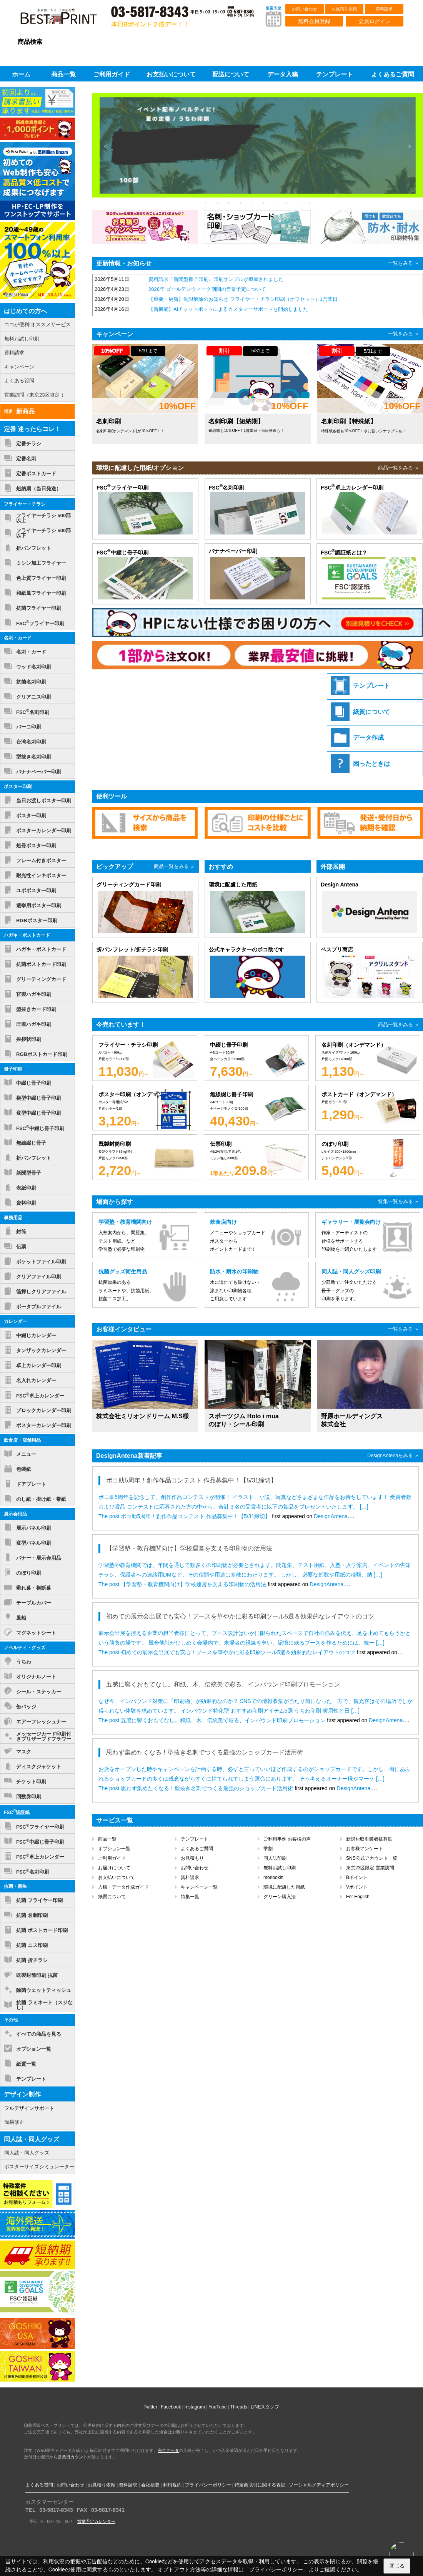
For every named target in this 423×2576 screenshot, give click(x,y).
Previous (106, 145)
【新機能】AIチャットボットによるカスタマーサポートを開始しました (228, 309)
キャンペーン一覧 (199, 1887)
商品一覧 (107, 1839)
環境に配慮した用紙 (284, 1887)
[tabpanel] (257, 146)
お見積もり (192, 1858)
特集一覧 (190, 1896)
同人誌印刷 (274, 1858)
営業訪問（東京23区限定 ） (35, 395)
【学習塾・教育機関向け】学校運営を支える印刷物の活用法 (193, 1584)
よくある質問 (19, 380)
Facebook (171, 2407)
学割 (268, 1848)
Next (409, 145)
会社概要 (150, 2485)
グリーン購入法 (279, 1896)
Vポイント (357, 1887)
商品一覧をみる (395, 468)
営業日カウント (72, 2457)
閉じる (397, 2566)
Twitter (150, 2407)
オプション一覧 (114, 1848)
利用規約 (172, 2485)
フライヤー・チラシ (24, 504)
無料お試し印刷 (279, 1868)
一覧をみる (400, 263)
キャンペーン (19, 367)
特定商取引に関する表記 (260, 2485)
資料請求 (384, 9)
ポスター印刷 (18, 786)
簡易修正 (14, 2122)
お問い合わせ (304, 9)
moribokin (273, 1877)
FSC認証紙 (17, 1812)
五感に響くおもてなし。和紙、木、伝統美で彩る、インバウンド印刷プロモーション (223, 1720)
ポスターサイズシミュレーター (39, 2166)
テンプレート (194, 1839)
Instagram (195, 2407)
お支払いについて (116, 1877)
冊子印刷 (13, 1069)
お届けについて (114, 1868)
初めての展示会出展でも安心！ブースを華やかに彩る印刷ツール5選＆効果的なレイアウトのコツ (238, 1652)
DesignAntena (331, 1516)
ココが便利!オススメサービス (37, 324)
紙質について (112, 1896)
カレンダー (15, 1321)
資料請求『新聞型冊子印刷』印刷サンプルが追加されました (215, 279)
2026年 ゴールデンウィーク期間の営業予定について (207, 289)
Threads (238, 2407)
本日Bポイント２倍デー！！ (150, 24)
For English (358, 1896)
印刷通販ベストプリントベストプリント (65, 19)
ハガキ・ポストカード (27, 935)
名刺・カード (18, 638)
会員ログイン (374, 21)
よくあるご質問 (197, 1848)
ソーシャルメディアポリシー (319, 2485)
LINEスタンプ (265, 2407)
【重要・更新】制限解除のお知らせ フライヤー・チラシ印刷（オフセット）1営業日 (243, 299)
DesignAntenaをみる (390, 1455)
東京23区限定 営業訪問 (370, 1868)
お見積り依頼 (344, 9)
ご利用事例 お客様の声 (287, 1839)
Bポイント (357, 1877)
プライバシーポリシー (208, 2485)
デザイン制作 (22, 2094)
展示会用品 (15, 1514)
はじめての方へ (25, 311)
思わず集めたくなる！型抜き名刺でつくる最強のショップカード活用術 (207, 1788)
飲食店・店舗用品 (22, 1440)
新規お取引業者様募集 (369, 1839)
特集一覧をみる (395, 1201)
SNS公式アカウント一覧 (371, 1858)
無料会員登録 (314, 21)
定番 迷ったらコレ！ (32, 429)
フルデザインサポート (29, 2108)
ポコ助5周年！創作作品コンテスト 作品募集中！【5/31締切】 (195, 1516)
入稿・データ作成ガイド (123, 1887)
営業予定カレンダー (96, 2521)
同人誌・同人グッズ (31, 2139)
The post (109, 1516)
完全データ (168, 2450)
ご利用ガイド (112, 1858)
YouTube (217, 2407)
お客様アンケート (364, 1848)
